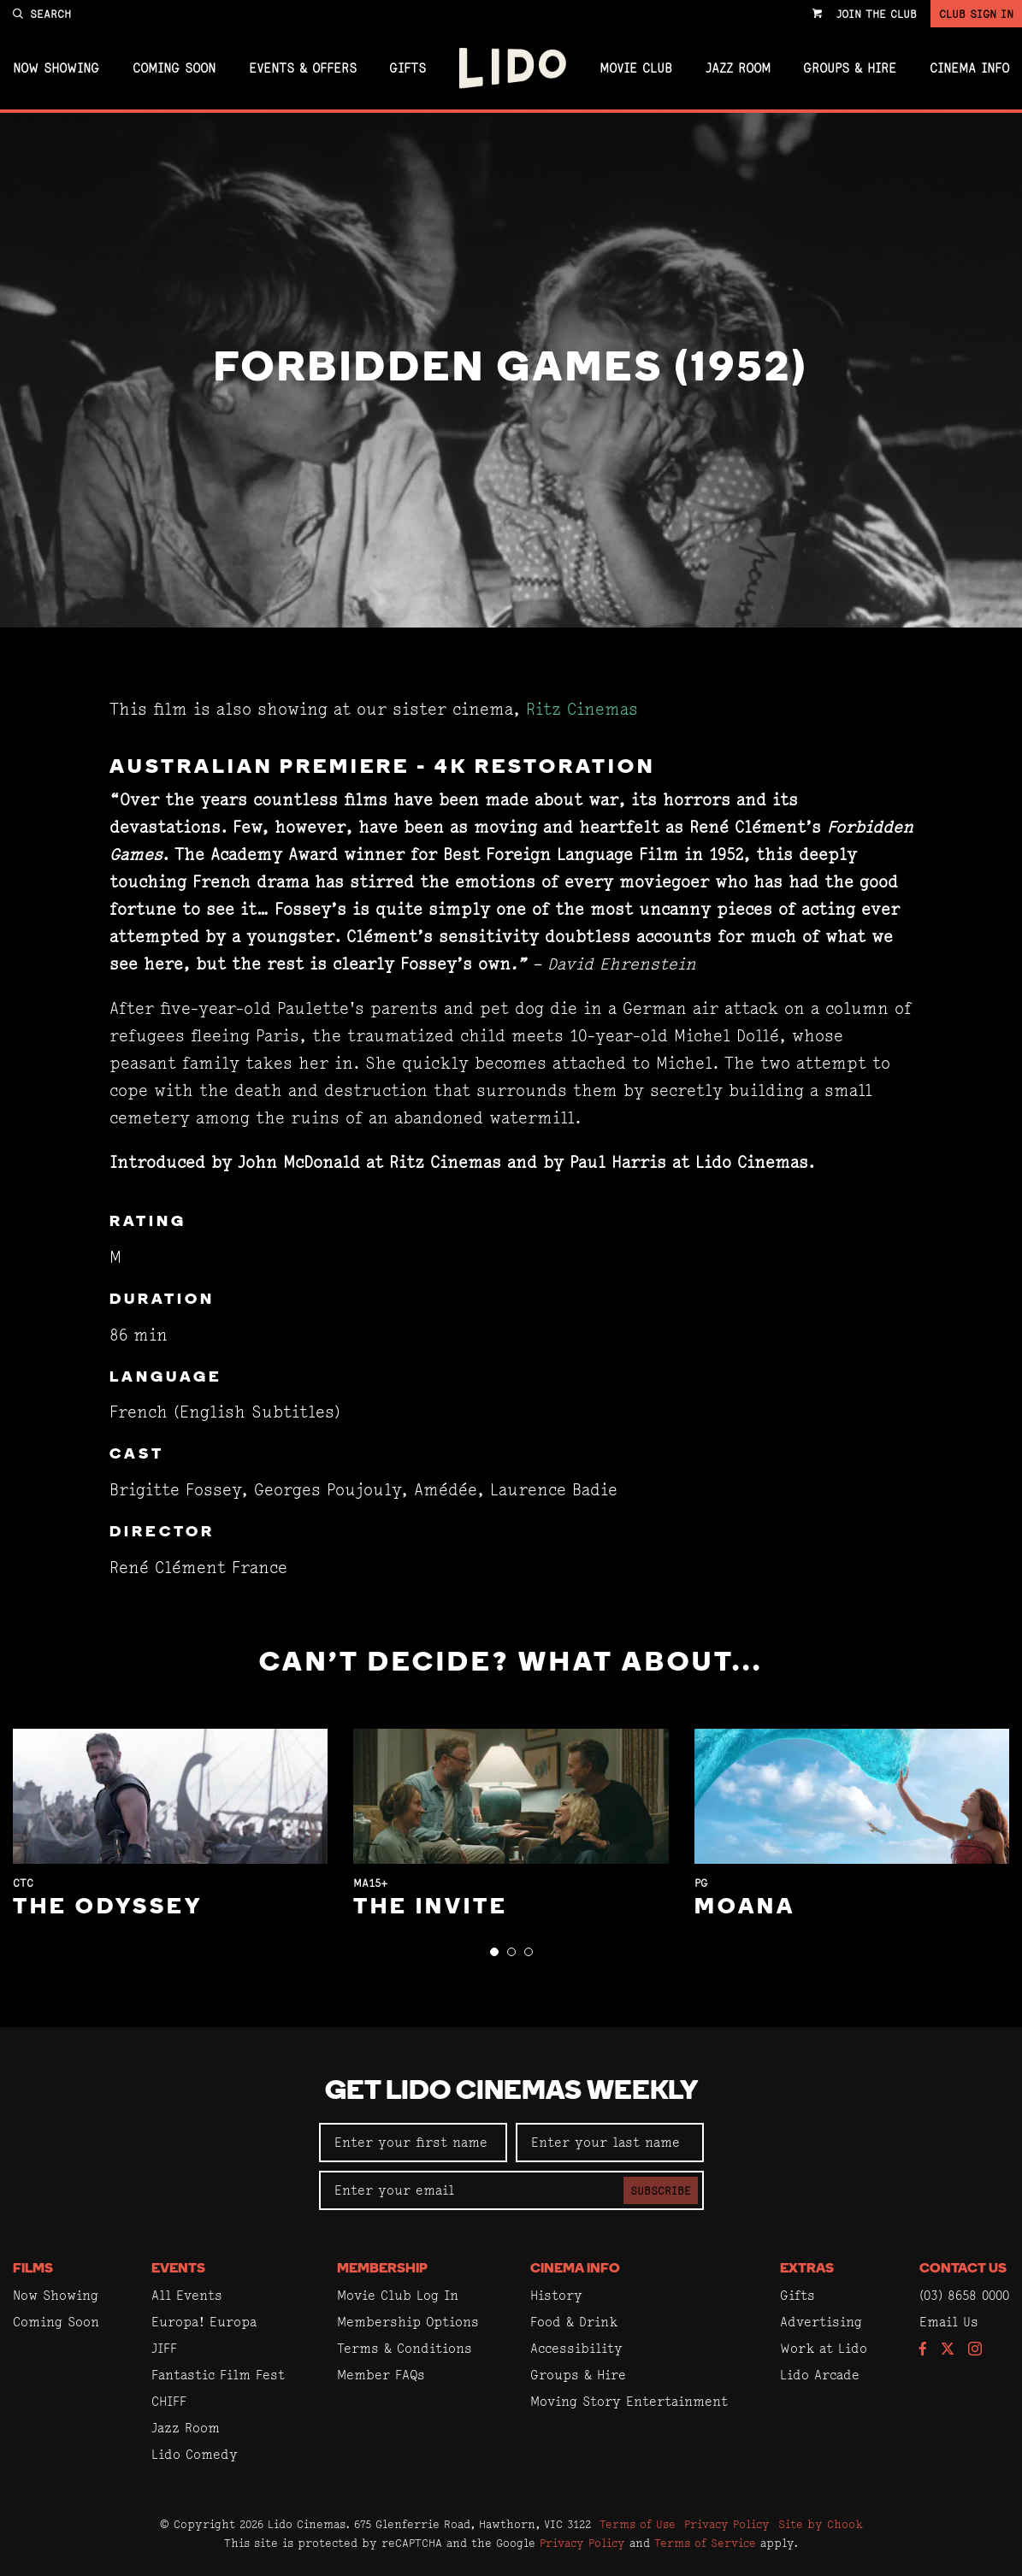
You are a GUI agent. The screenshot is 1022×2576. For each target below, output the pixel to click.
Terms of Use (638, 2524)
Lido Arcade (820, 2375)
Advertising (821, 2322)
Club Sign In (976, 14)
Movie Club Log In (397, 2295)
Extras (807, 2269)
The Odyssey (108, 1907)
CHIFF (168, 2401)
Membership (382, 2269)
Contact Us (963, 2269)
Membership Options (408, 2322)
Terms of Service (705, 2542)
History (556, 2295)
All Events (186, 2295)
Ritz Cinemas (582, 709)
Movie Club (636, 68)
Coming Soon (174, 68)
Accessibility (576, 2348)
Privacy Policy (727, 2524)
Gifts (407, 68)
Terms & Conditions (404, 2348)
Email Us (948, 2322)
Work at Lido (823, 2348)
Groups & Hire (849, 68)
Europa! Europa (204, 2322)
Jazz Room (738, 68)
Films (33, 2269)
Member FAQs (381, 2375)
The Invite (430, 1907)
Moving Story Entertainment (629, 2401)
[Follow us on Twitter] (947, 2350)
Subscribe (660, 2190)
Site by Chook (820, 2524)
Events (178, 2269)
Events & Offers (303, 68)
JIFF (164, 2348)
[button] (494, 1952)
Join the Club (876, 14)
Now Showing (56, 68)
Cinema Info (969, 68)
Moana (744, 1907)
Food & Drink (573, 2322)
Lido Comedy (194, 2454)
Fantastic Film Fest (218, 2375)
